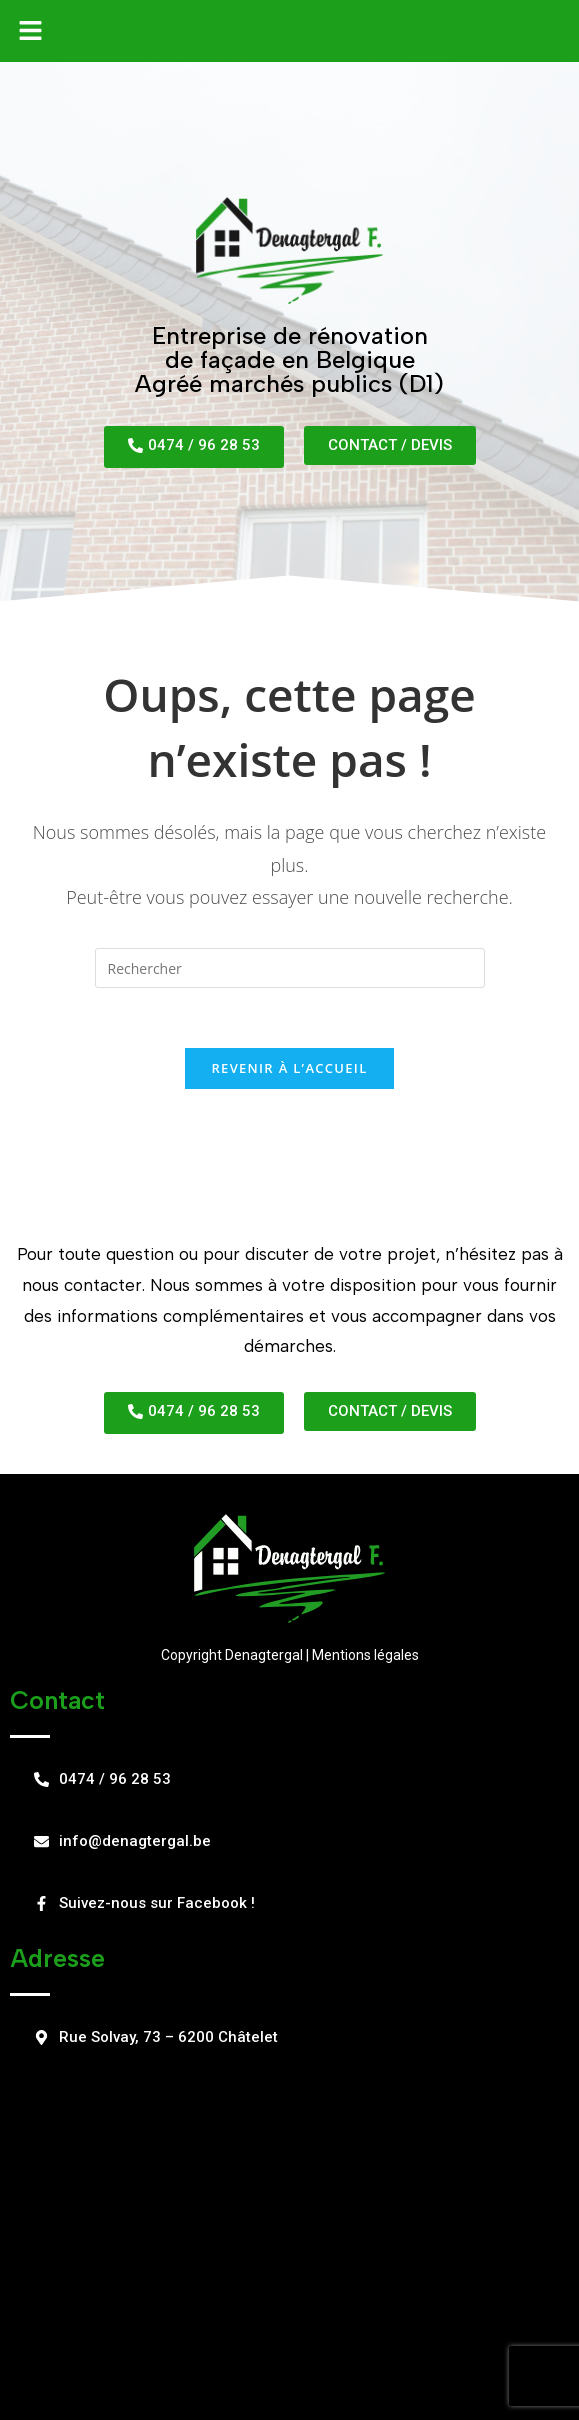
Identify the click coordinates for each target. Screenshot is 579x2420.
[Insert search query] (290, 968)
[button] (30, 31)
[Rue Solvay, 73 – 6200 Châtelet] (289, 2230)
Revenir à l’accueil (289, 1068)
